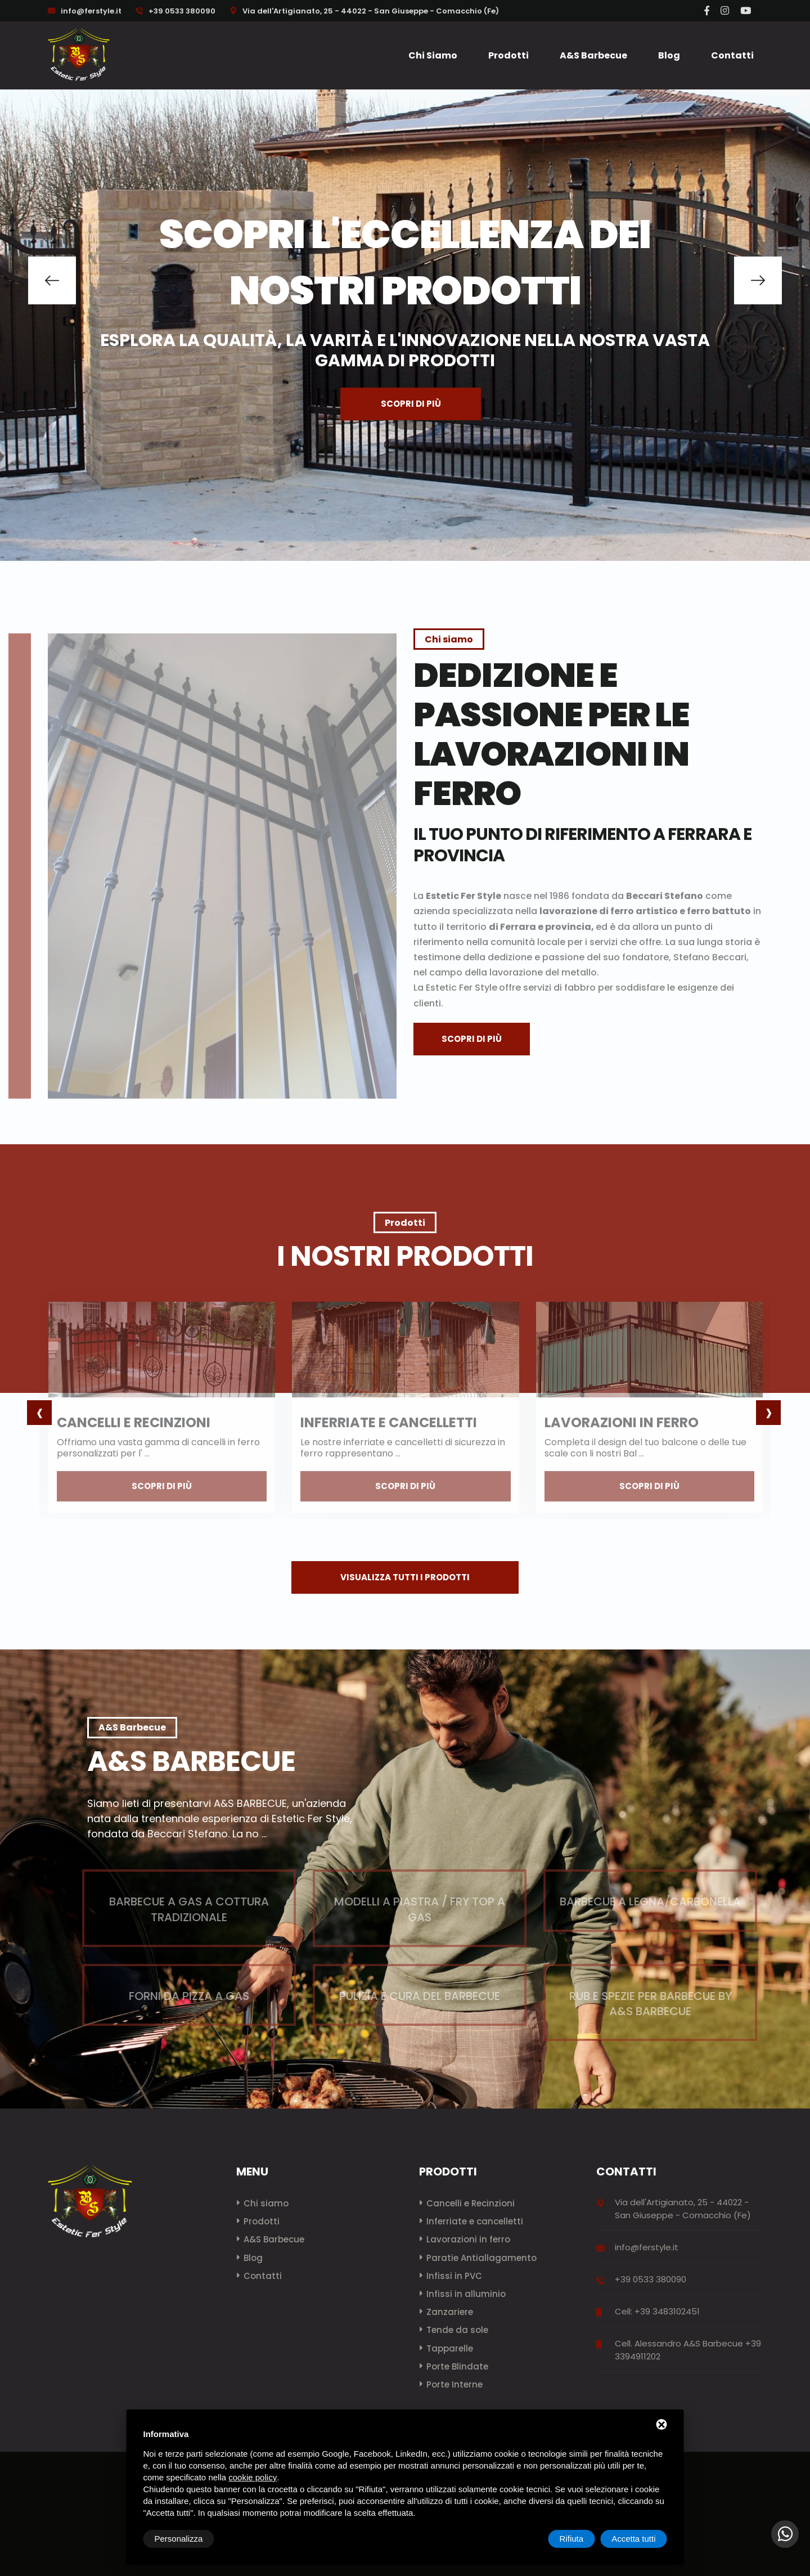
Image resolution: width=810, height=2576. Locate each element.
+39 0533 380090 (175, 11)
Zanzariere (449, 2312)
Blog (669, 55)
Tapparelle (449, 2348)
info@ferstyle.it (91, 11)
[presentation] (39, 1412)
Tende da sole (457, 2330)
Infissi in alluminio (466, 2294)
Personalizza (179, 2538)
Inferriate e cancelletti (474, 2221)
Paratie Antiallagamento (481, 2258)
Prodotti (508, 55)
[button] (52, 280)
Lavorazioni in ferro (468, 2239)
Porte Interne (454, 2384)
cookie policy (252, 2477)
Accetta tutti (633, 2538)
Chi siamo (432, 55)
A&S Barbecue (593, 55)
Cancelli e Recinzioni (470, 2203)
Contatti (732, 55)
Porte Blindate (457, 2366)
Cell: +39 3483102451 (657, 2311)
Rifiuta (572, 2538)
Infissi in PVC (454, 2276)
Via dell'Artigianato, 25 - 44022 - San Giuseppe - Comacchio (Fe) (364, 11)
